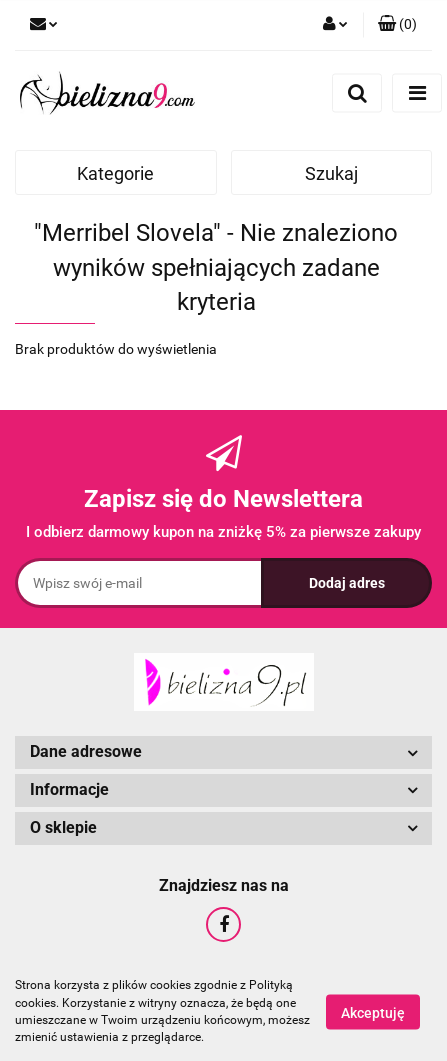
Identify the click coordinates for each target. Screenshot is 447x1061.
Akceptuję (373, 1012)
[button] (397, 25)
